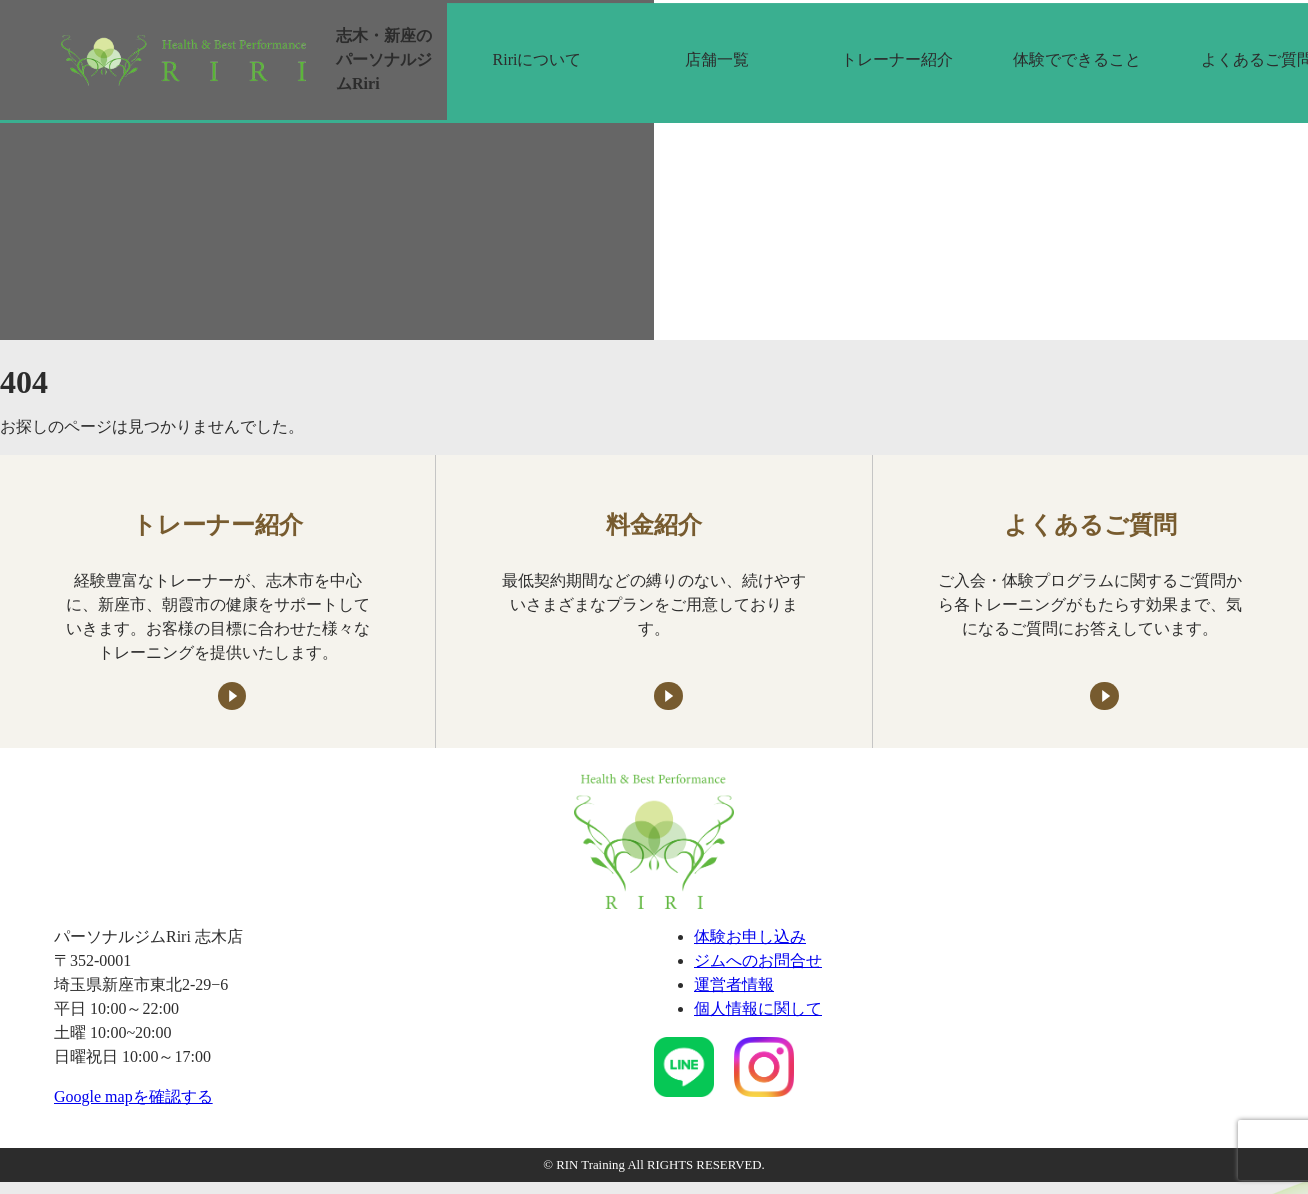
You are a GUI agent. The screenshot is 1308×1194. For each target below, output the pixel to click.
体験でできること (1077, 59)
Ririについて (537, 59)
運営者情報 (734, 984)
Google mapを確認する (133, 1096)
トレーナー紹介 (897, 59)
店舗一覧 (717, 59)
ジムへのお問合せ (758, 960)
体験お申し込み (750, 936)
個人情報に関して (758, 1008)
